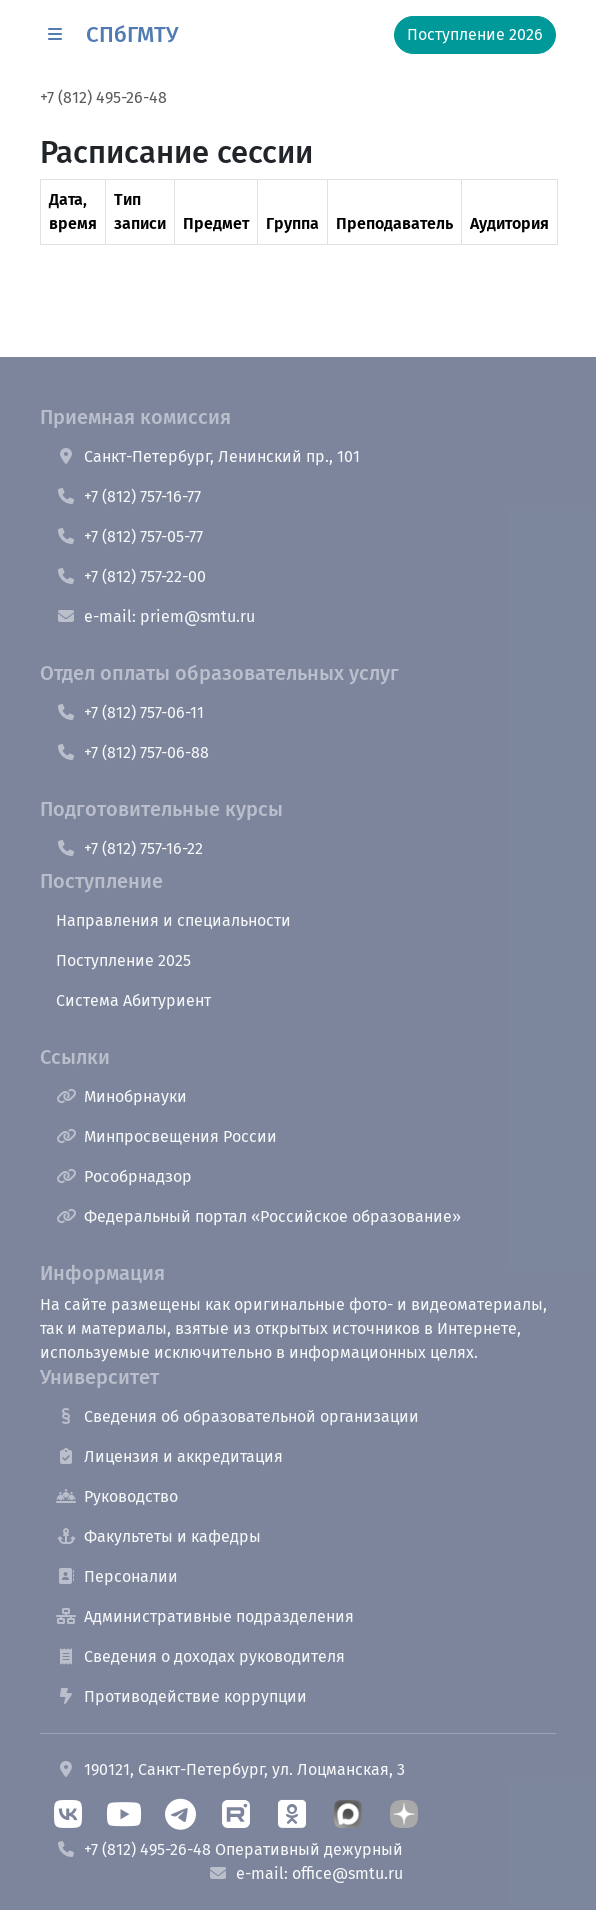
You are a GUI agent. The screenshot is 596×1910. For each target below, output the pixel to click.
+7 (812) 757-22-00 (131, 576)
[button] (55, 35)
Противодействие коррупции (181, 1696)
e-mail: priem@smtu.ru (155, 616)
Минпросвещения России (166, 1136)
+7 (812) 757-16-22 (129, 848)
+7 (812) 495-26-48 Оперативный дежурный (229, 1849)
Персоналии (117, 1576)
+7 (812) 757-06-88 (132, 752)
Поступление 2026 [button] (475, 34)
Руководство (117, 1496)
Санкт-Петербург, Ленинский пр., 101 (208, 456)
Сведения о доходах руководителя (200, 1656)
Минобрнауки (121, 1096)
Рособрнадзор (124, 1176)
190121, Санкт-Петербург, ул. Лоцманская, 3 (230, 1769)
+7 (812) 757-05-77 (129, 536)
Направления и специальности (173, 920)
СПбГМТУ (132, 34)
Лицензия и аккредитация (169, 1456)
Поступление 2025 (123, 960)
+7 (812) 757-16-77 (128, 496)
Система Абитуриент (133, 1000)
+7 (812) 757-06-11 (130, 712)
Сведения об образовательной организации (237, 1416)
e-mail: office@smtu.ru (305, 1873)
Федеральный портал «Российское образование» (258, 1216)
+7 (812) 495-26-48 (103, 97)
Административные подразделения (205, 1616)
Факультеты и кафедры (158, 1536)
